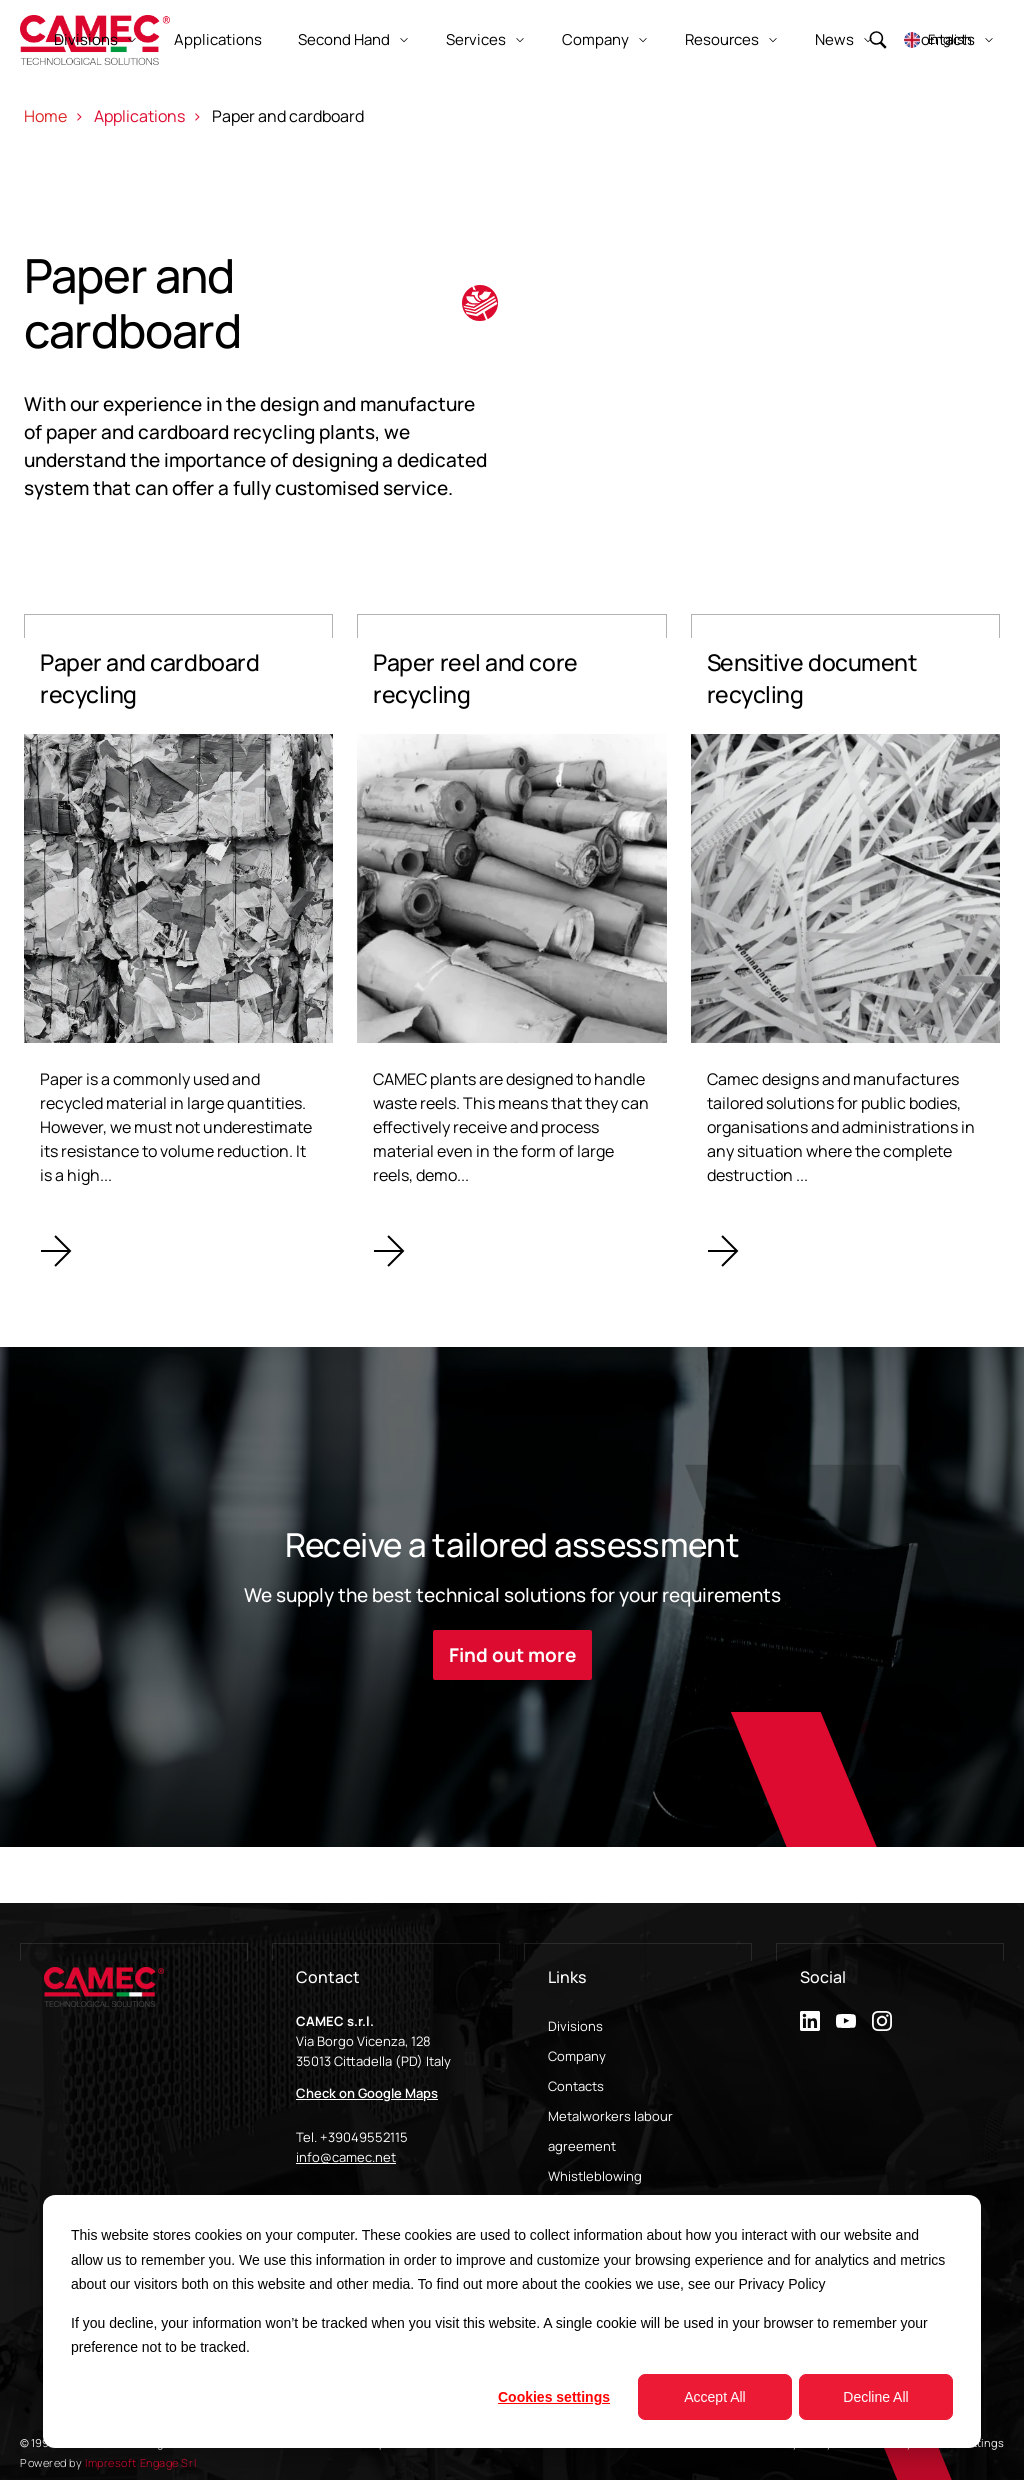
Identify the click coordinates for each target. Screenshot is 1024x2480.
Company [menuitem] (577, 2056)
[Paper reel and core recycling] (511, 952)
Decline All (875, 2397)
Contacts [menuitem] (576, 2086)
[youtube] (846, 2021)
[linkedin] (810, 2021)
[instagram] (882, 2021)
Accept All (714, 2397)
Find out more (512, 1655)
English (950, 39)
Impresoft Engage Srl (140, 2462)
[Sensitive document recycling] (845, 952)
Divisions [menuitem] (575, 2026)
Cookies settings (554, 2397)
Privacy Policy (781, 2284)
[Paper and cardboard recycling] (178, 952)
